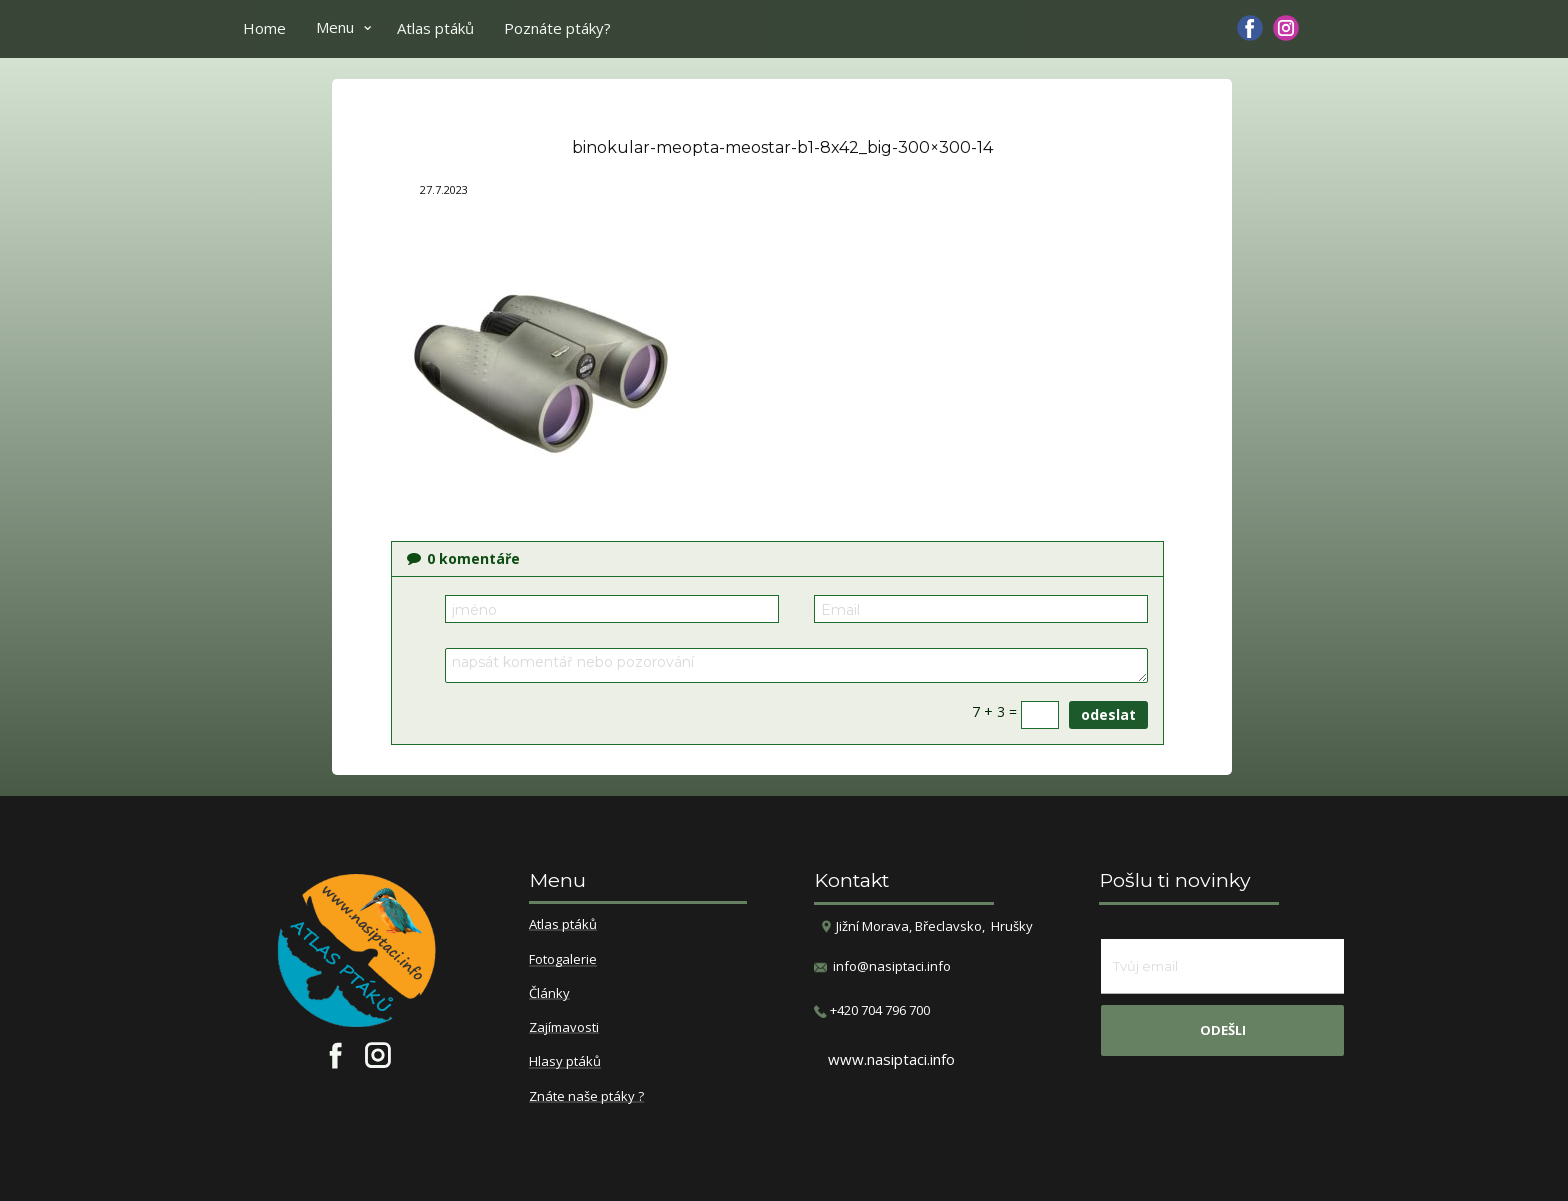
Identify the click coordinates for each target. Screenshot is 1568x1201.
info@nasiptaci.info (892, 966)
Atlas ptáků (435, 28)
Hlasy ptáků (565, 1062)
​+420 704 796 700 (872, 1010)
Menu (335, 27)
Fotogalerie (563, 960)
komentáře (463, 558)
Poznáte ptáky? (557, 28)
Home (264, 28)
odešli (1223, 1030)
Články (549, 994)
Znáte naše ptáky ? (586, 1097)
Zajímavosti (564, 1028)
